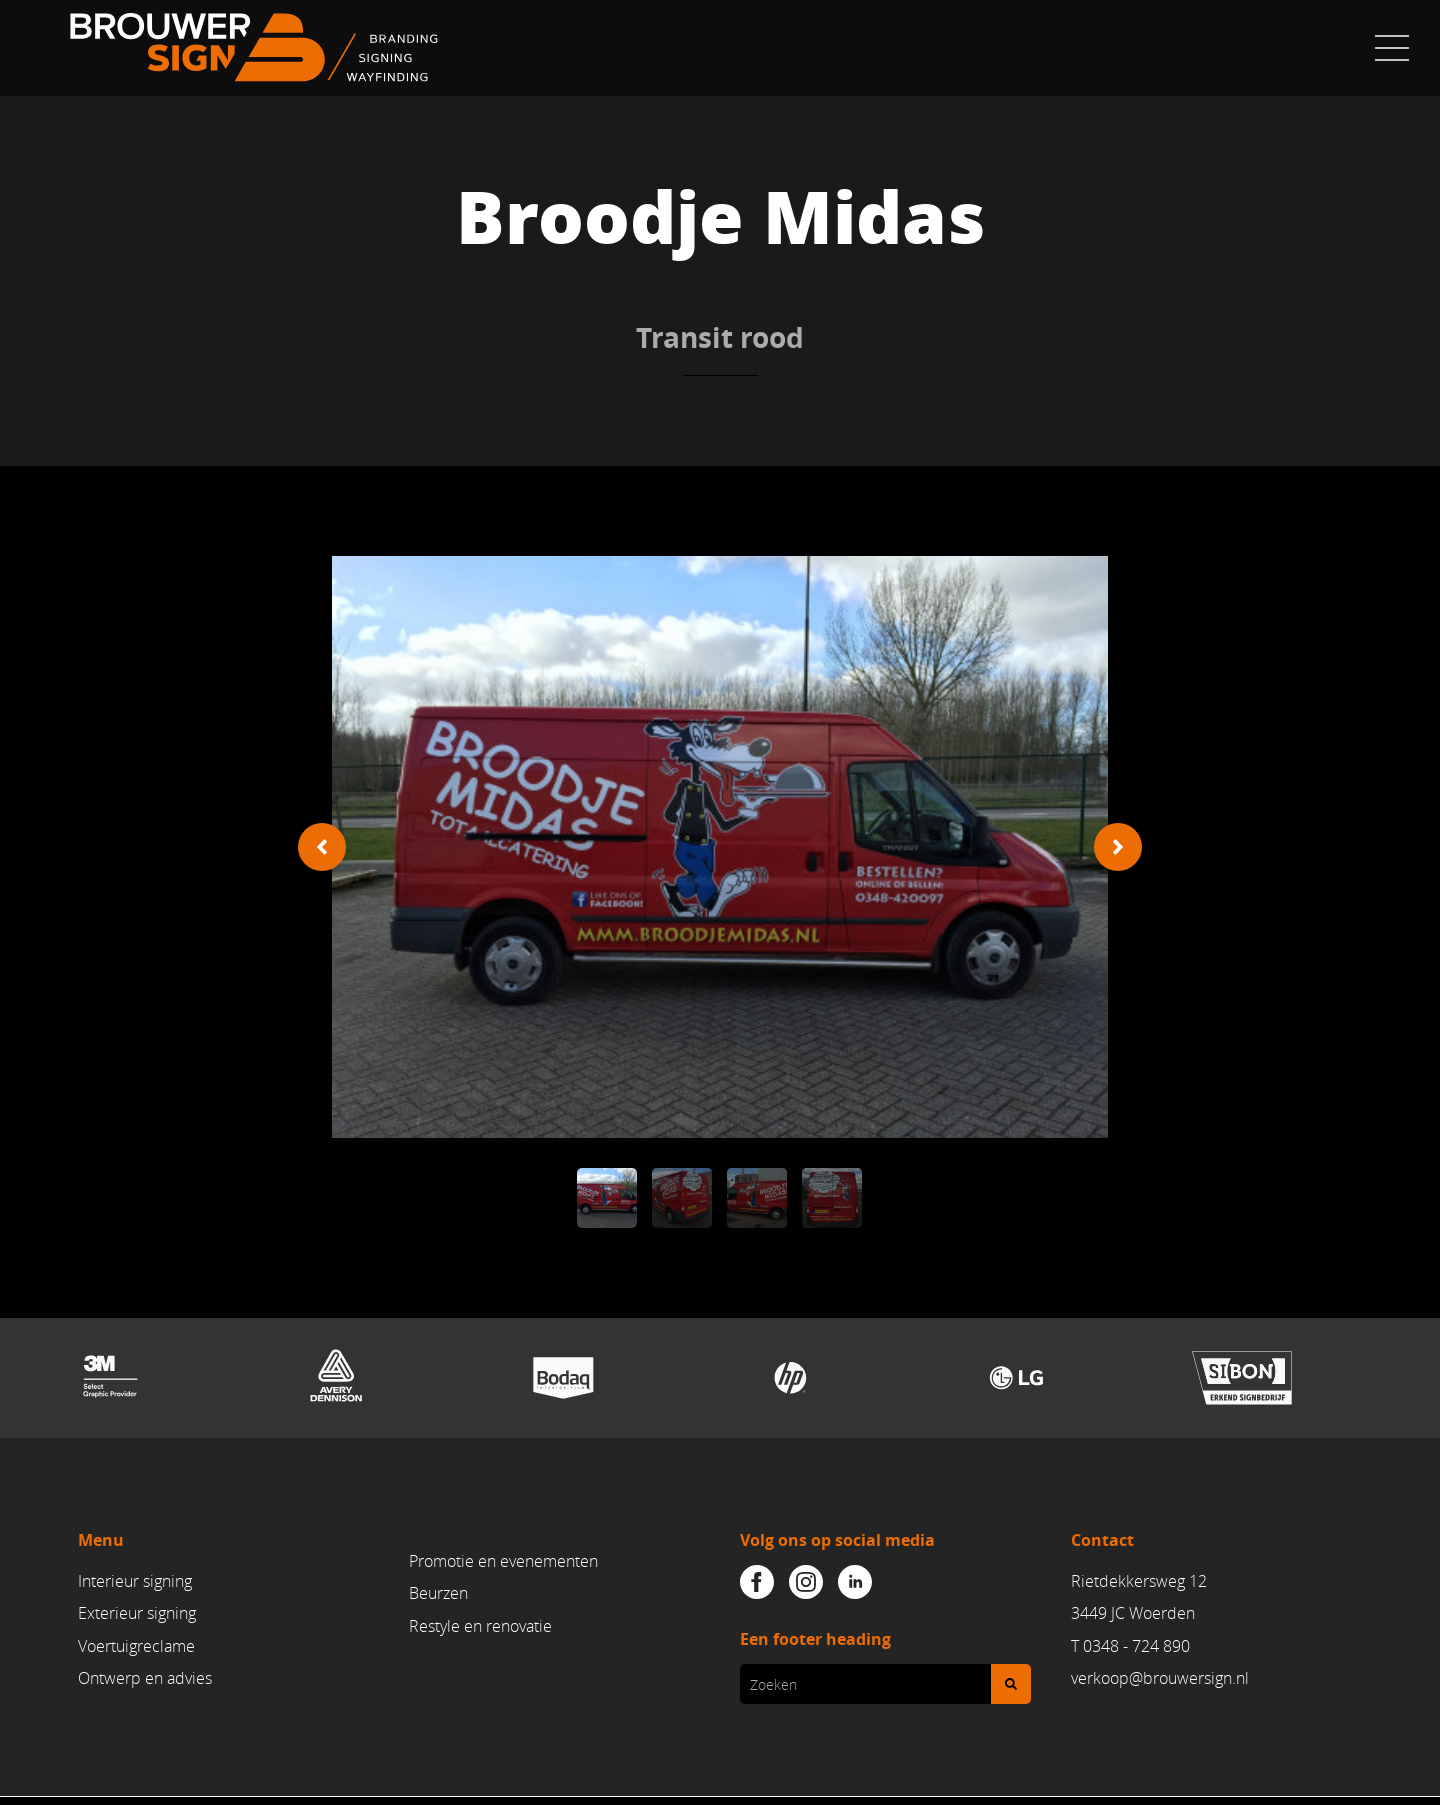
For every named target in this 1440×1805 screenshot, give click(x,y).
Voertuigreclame (136, 1646)
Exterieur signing (137, 1614)
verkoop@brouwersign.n (1158, 1678)
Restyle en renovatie (480, 1626)
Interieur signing (135, 1581)
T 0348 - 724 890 (1130, 1646)
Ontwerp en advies (145, 1678)
